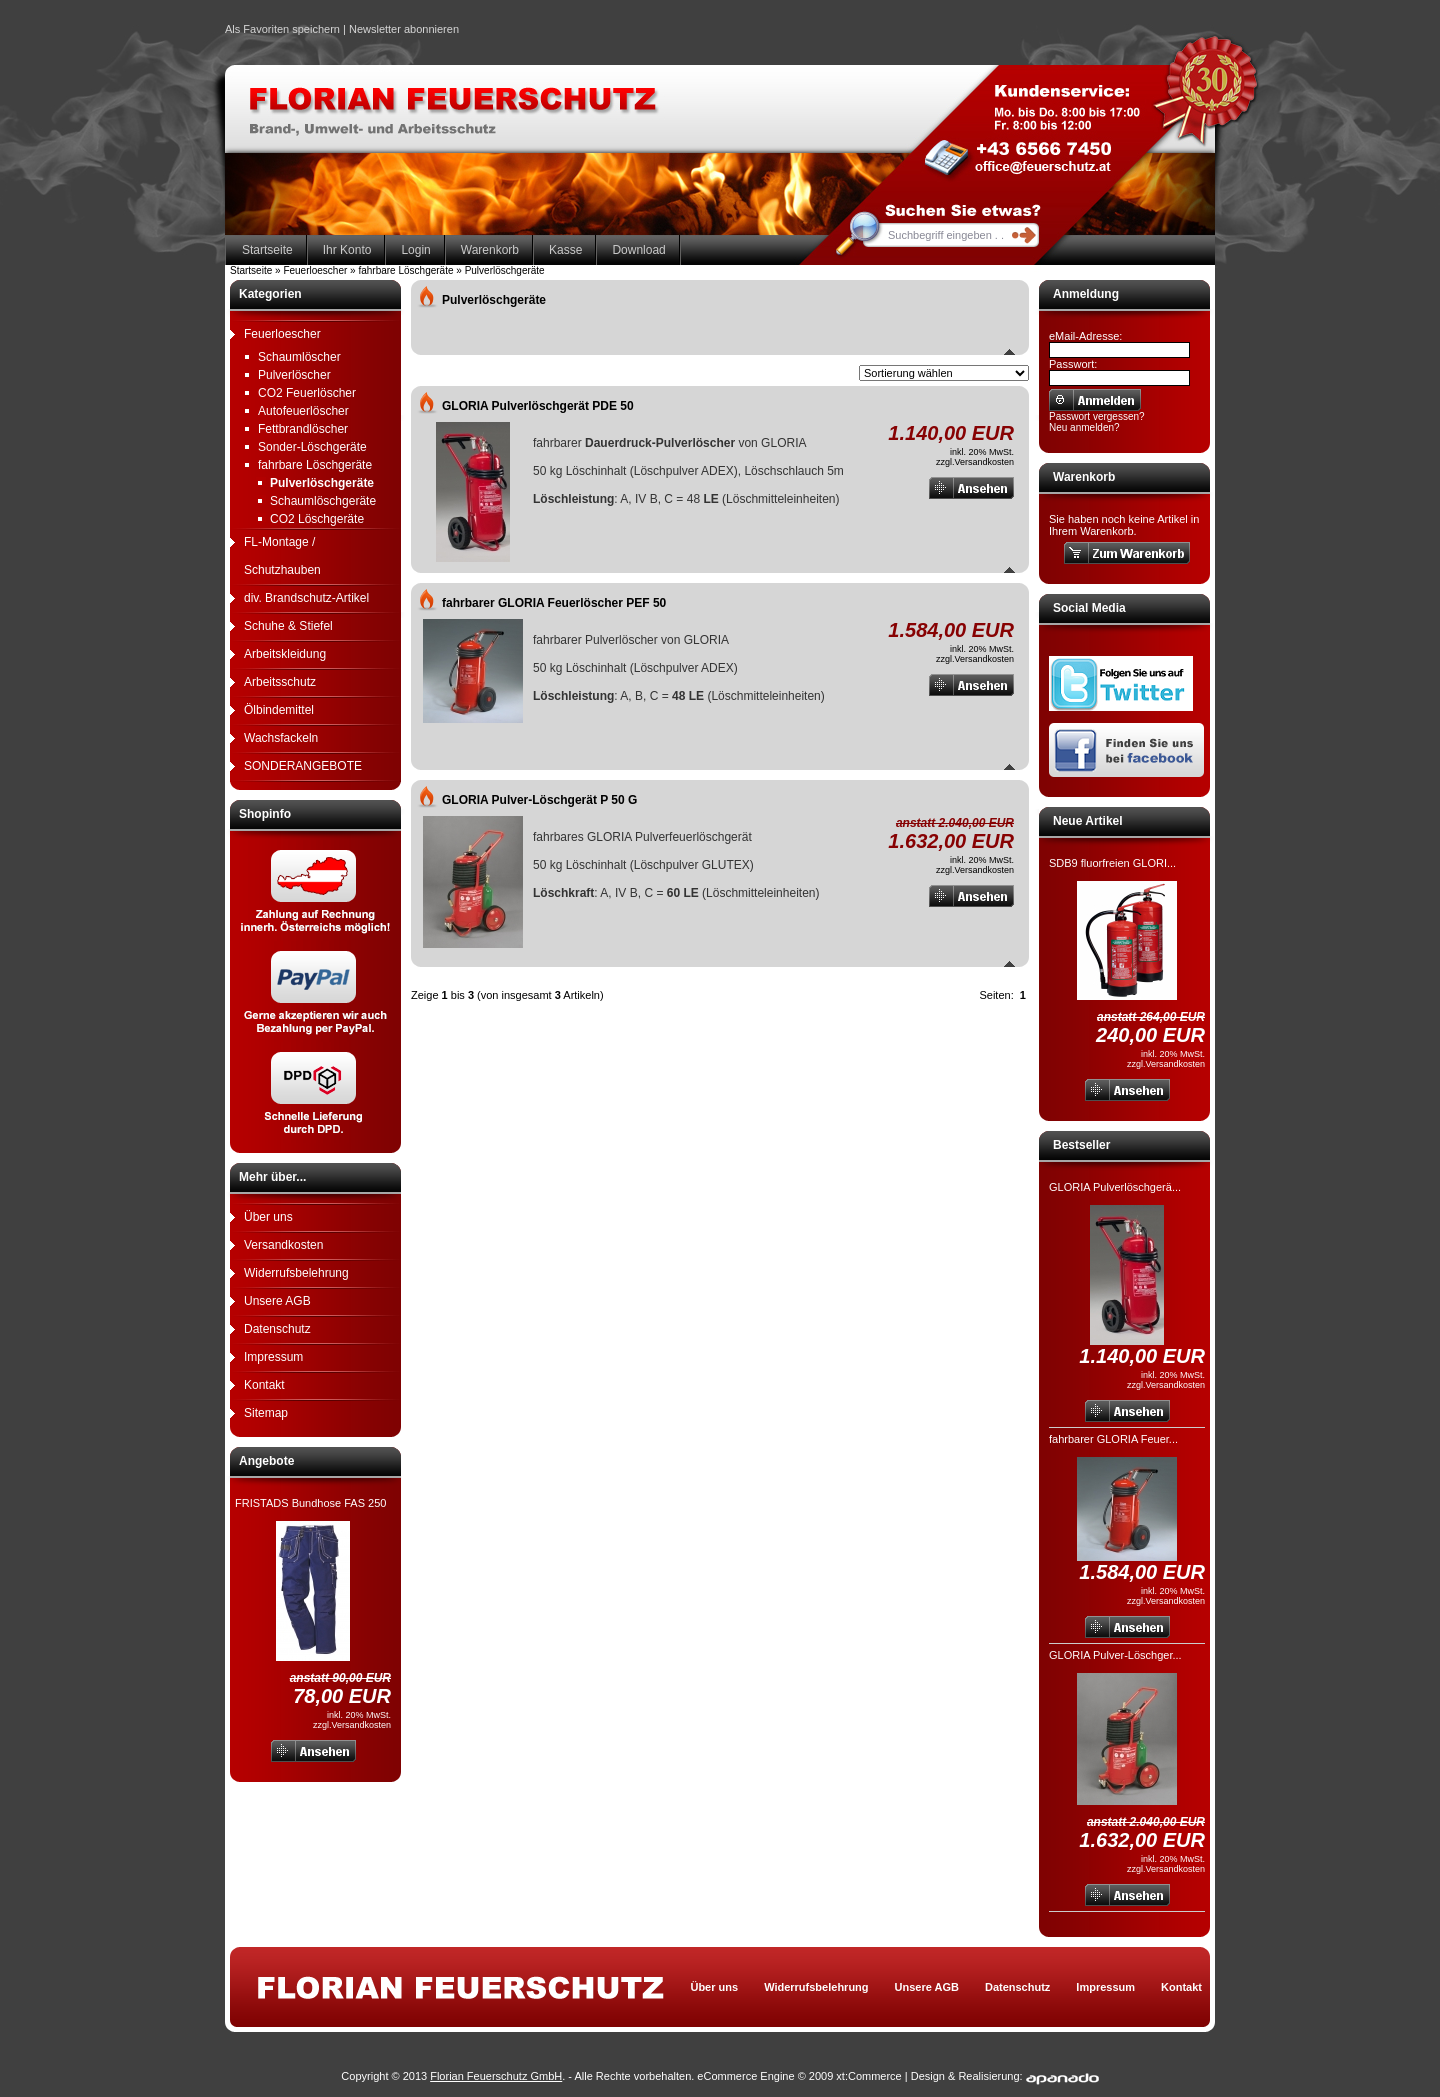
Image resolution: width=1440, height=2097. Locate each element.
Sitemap (266, 1413)
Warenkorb (490, 250)
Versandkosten (283, 1245)
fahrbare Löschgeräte (315, 465)
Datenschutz (277, 1329)
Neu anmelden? (1084, 427)
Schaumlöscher (299, 357)
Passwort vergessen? (1097, 416)
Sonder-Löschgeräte (312, 447)
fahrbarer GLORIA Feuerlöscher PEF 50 (554, 603)
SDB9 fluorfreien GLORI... (1112, 863)
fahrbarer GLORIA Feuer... (1113, 1439)
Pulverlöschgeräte (322, 483)
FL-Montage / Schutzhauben (282, 556)
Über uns (268, 1217)
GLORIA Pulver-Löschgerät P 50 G (539, 800)
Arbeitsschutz (280, 682)
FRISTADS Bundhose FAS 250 (310, 1503)
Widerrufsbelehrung (296, 1273)
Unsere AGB (277, 1301)
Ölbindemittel (279, 710)
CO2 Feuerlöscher (307, 393)
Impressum (273, 1357)
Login (415, 250)
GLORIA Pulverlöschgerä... (1115, 1187)
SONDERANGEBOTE (303, 766)
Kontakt (264, 1385)
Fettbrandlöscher (303, 429)
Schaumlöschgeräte (323, 501)
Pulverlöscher (294, 375)
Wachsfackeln (281, 738)
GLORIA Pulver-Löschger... (1115, 1655)
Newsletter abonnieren (404, 29)
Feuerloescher (282, 334)
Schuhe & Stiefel (288, 626)
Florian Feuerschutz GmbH (496, 2076)
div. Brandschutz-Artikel (306, 598)
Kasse (565, 250)
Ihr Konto (347, 250)
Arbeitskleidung (285, 654)
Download (638, 250)
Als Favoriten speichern (282, 32)
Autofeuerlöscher (303, 411)
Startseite (267, 250)
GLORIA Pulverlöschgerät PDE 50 (538, 406)
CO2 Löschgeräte (317, 519)
